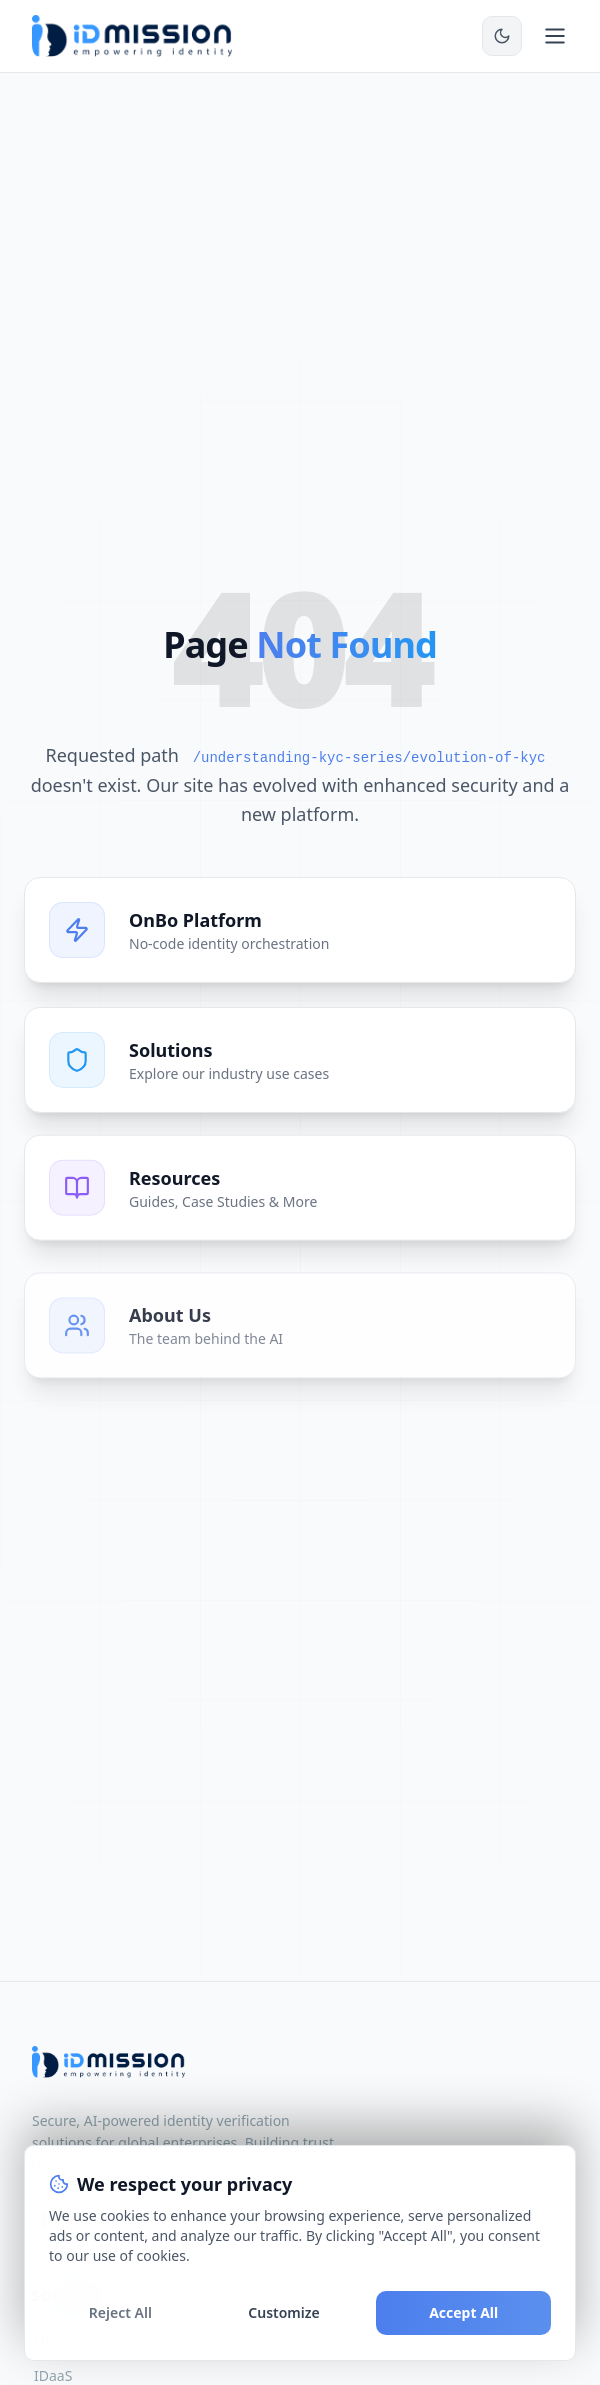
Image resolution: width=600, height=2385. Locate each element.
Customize (283, 2312)
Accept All (463, 2312)
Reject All (120, 2312)
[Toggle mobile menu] (555, 36)
